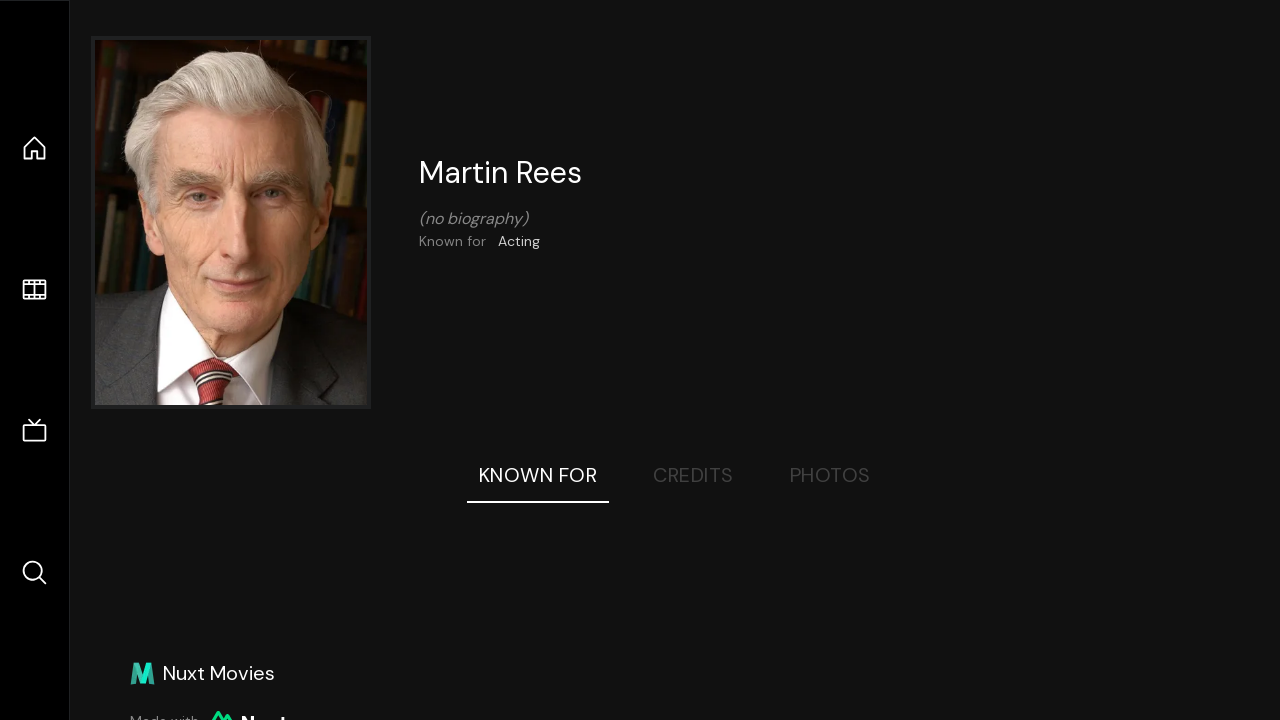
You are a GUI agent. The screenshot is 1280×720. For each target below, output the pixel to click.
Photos (830, 475)
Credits (693, 475)
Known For (538, 475)
